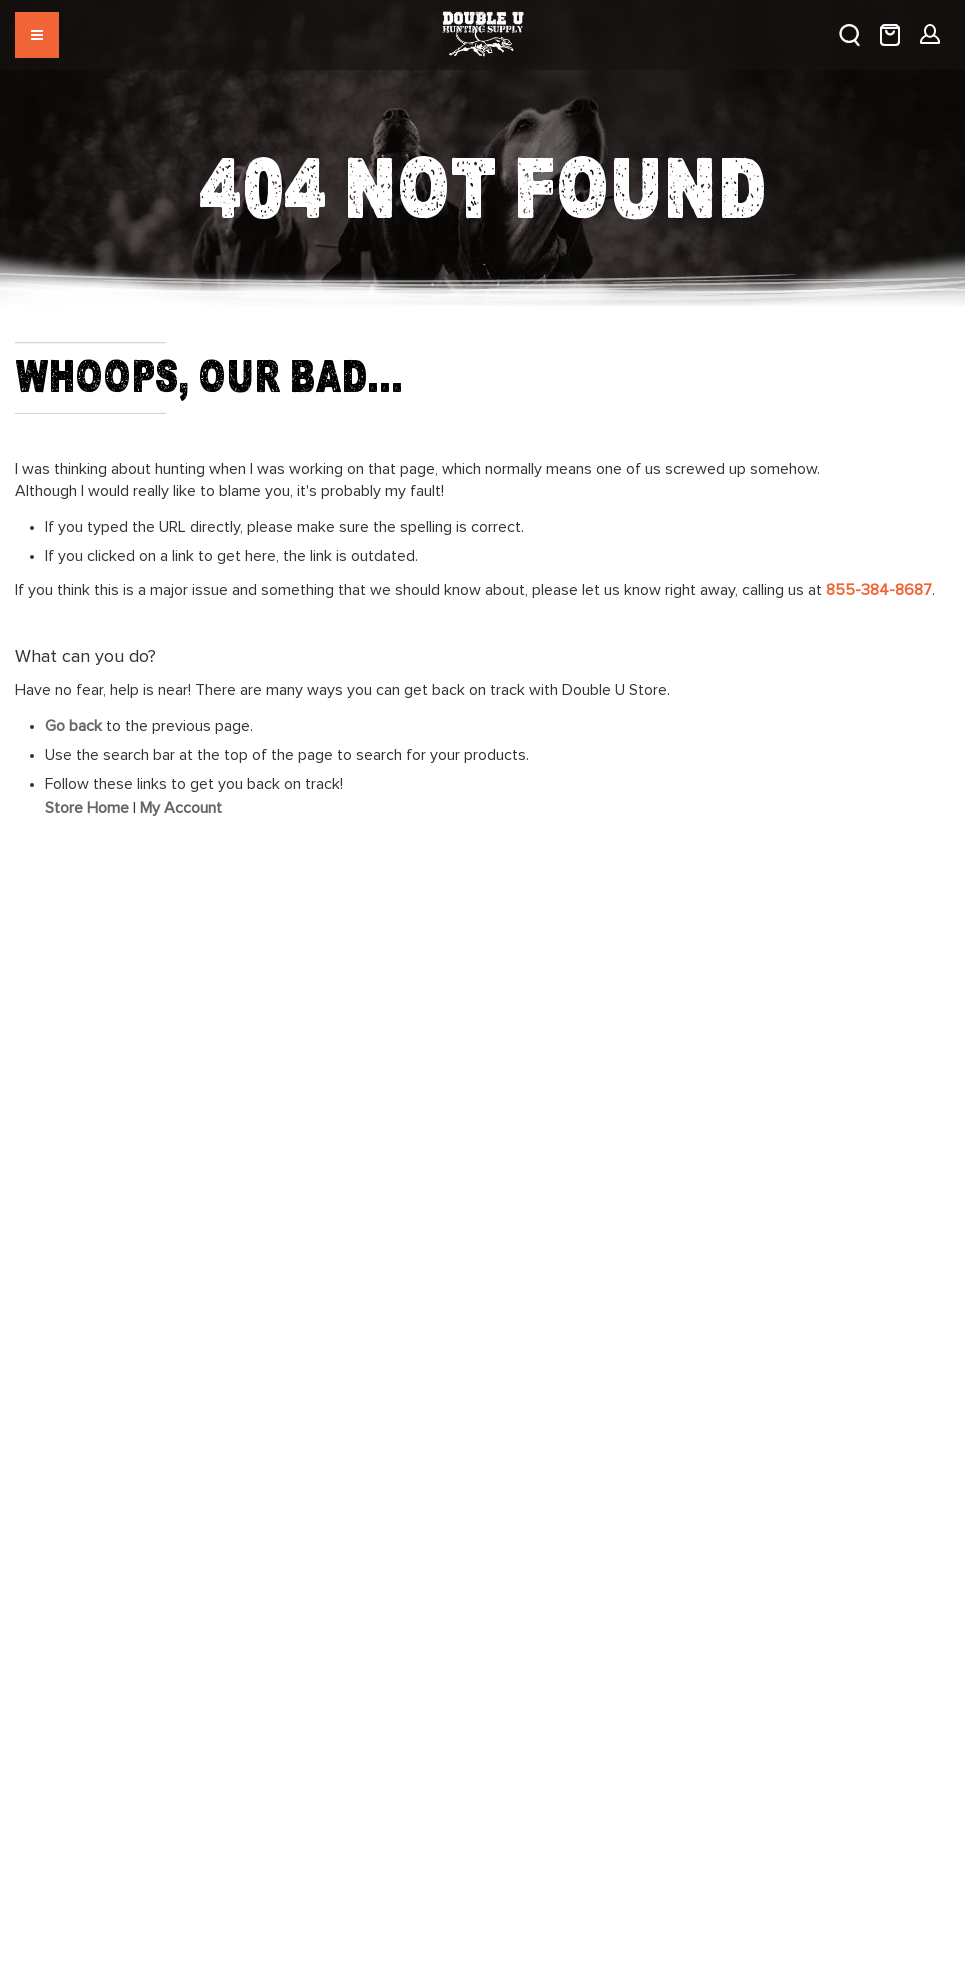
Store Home (87, 808)
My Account (181, 808)
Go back (73, 726)
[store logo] (482, 25)
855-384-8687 (879, 590)
